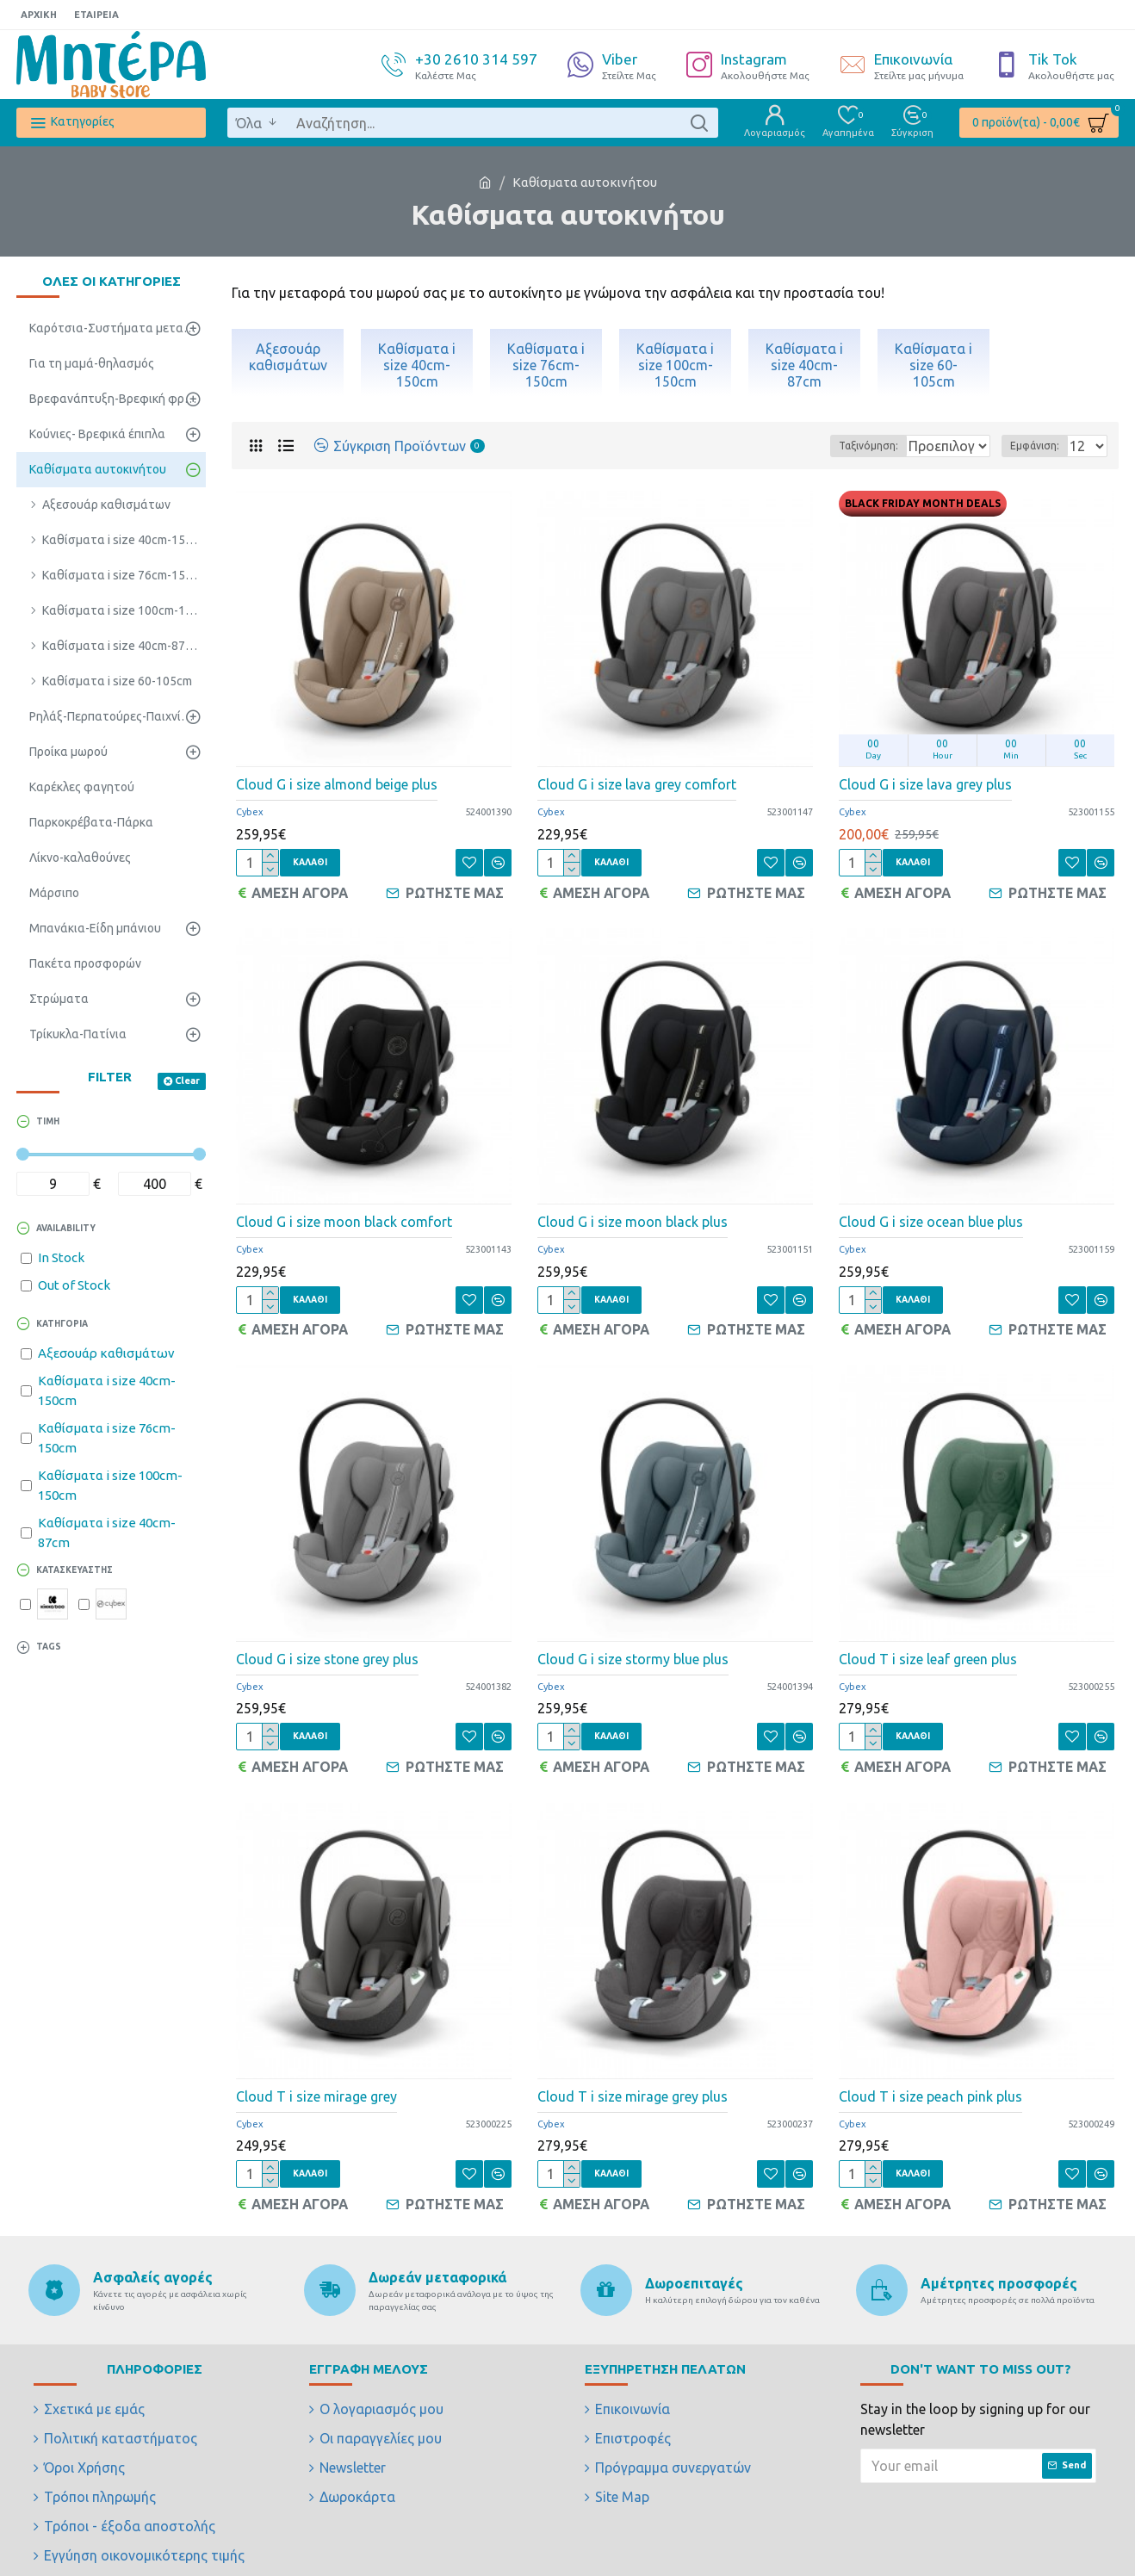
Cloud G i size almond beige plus (336, 784)
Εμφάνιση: (1039, 445)
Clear (187, 1080)
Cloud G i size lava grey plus (925, 784)
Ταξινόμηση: (810, 445)
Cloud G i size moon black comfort (344, 1215)
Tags (48, 1646)
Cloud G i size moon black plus (632, 1215)
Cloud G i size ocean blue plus (931, 1215)
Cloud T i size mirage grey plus (632, 2076)
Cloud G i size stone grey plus (327, 1646)
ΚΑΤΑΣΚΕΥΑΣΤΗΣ (74, 1570)
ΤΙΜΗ (47, 1121)
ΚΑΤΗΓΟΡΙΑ (62, 1323)
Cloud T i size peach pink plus (930, 2076)
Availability (66, 1228)
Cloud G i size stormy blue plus (633, 1646)
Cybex (250, 812)
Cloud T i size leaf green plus (928, 1646)
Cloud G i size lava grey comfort (636, 784)
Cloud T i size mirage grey (316, 2076)
